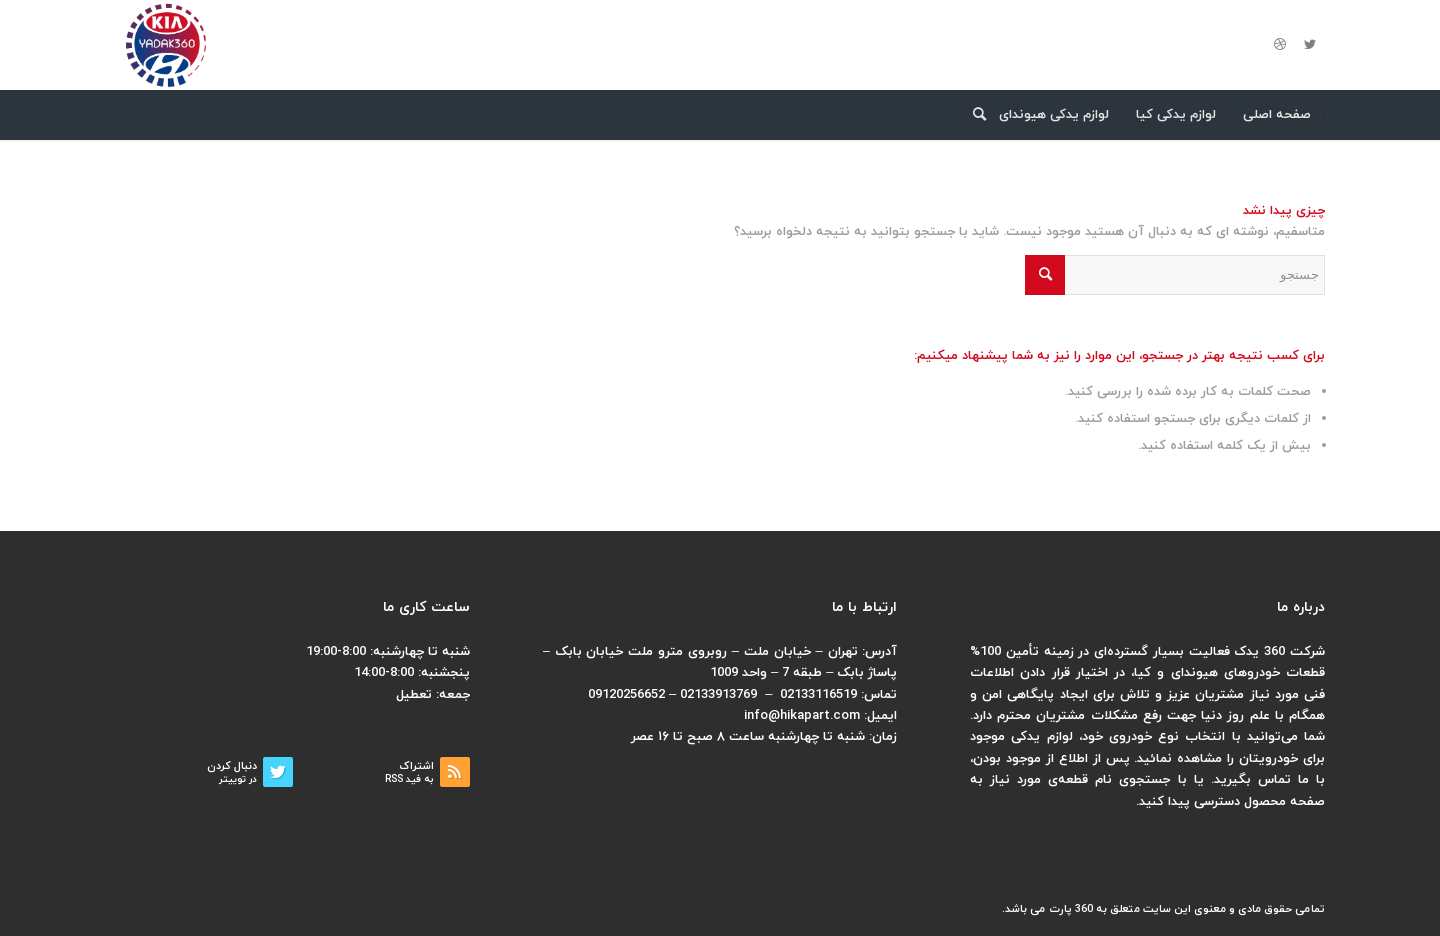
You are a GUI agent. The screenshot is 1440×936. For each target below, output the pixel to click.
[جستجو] (973, 115)
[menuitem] (1277, 115)
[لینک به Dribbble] (1280, 45)
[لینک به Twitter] (1310, 45)
